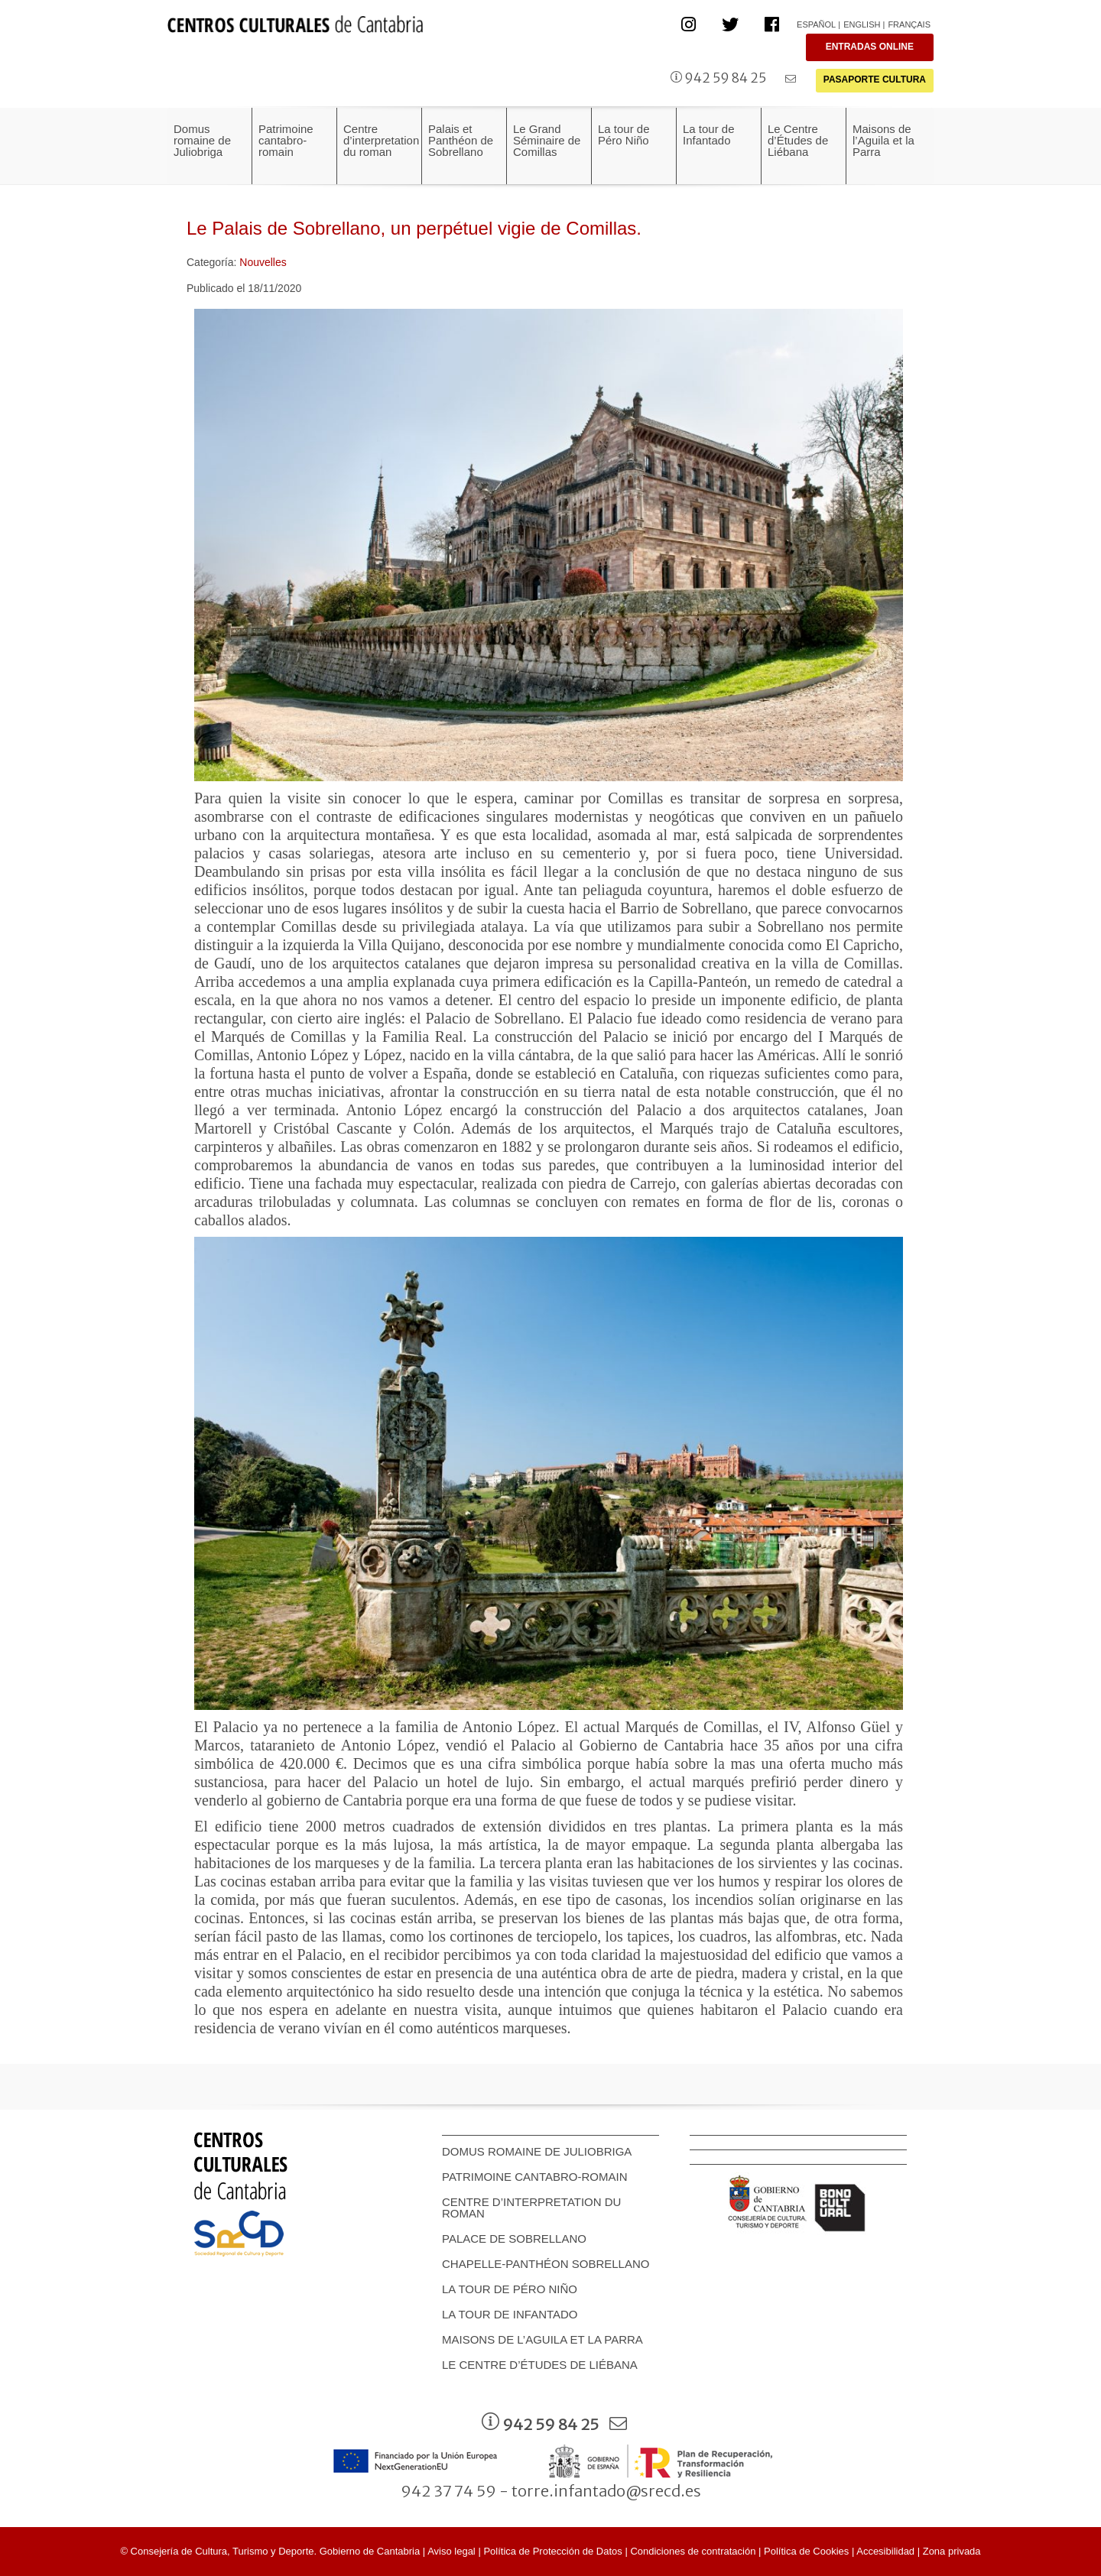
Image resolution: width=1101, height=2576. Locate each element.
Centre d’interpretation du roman (531, 2207)
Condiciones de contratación (692, 2551)
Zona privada (952, 2551)
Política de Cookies (806, 2551)
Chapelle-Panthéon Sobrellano (545, 2263)
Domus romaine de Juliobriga (537, 2151)
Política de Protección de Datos (552, 2551)
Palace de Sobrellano (514, 2238)
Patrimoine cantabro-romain (535, 2176)
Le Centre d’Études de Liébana (540, 2364)
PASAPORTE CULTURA (874, 79)
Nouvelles (262, 262)
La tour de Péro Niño (509, 2288)
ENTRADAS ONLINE (870, 46)
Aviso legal (451, 2551)
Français (909, 24)
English (861, 24)
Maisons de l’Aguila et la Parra (542, 2339)
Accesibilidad (885, 2551)
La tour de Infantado (510, 2314)
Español (816, 24)
